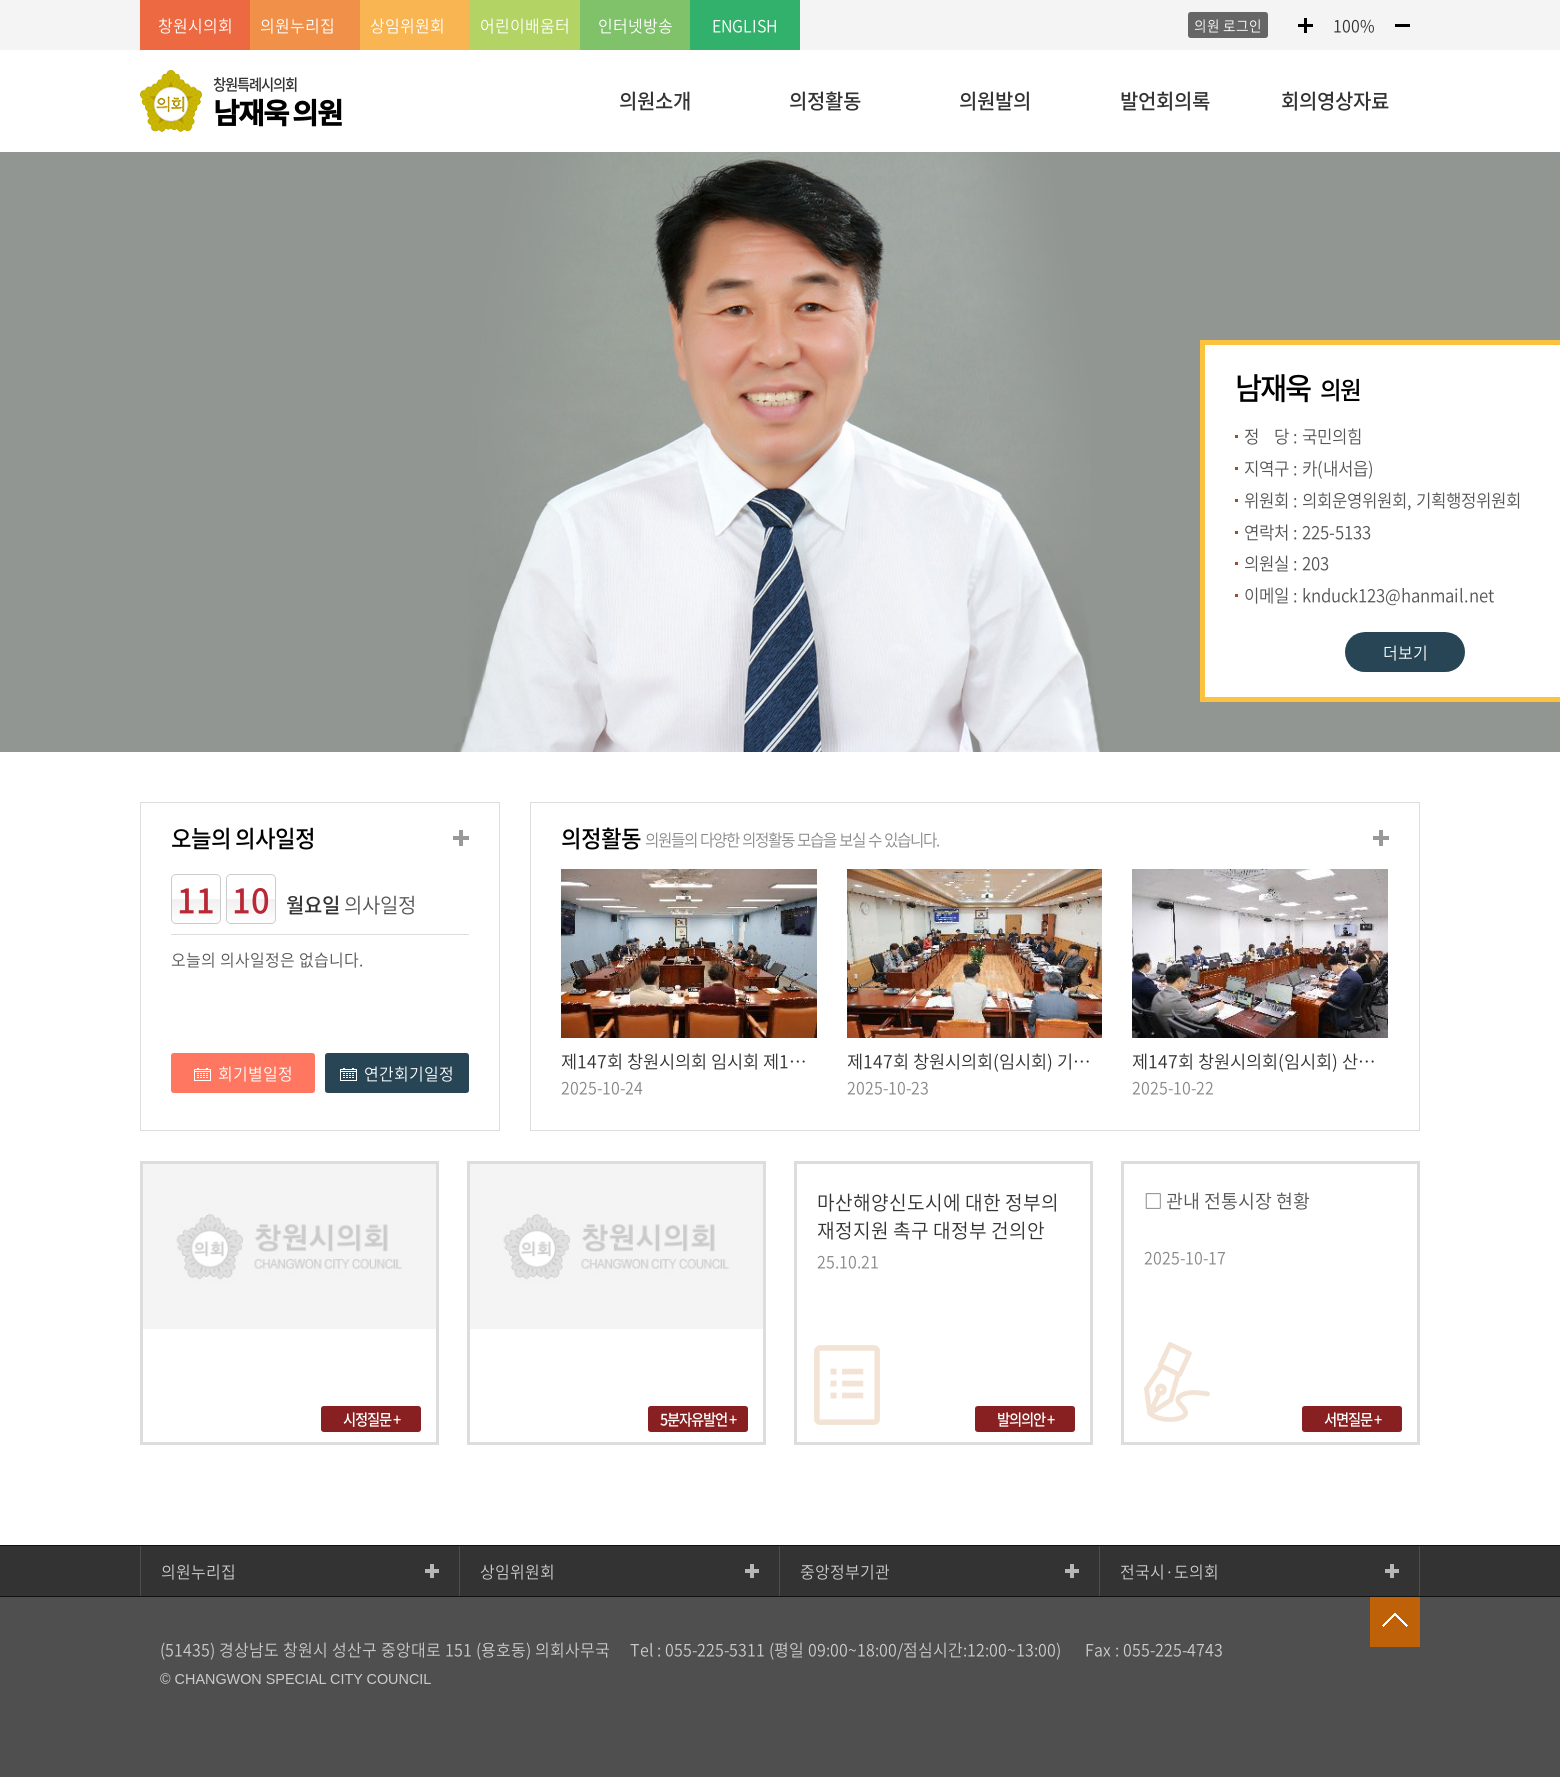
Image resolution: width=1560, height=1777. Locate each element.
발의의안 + (1025, 1419)
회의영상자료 (1335, 100)
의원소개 (655, 100)
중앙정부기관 (845, 1571)
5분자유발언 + (698, 1419)
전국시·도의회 (1169, 1571)
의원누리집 (198, 1571)
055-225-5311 (715, 1649)
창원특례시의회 (277, 103)
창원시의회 (195, 25)
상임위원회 (517, 1571)
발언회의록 (1165, 100)
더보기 (1405, 652)
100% (1354, 25)
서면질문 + (1352, 1419)
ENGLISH (745, 25)
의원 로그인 (1228, 25)
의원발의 (995, 100)
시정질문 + (371, 1419)
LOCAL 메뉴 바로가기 (780, 1)
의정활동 (825, 100)
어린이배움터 (525, 25)
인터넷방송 (635, 25)
